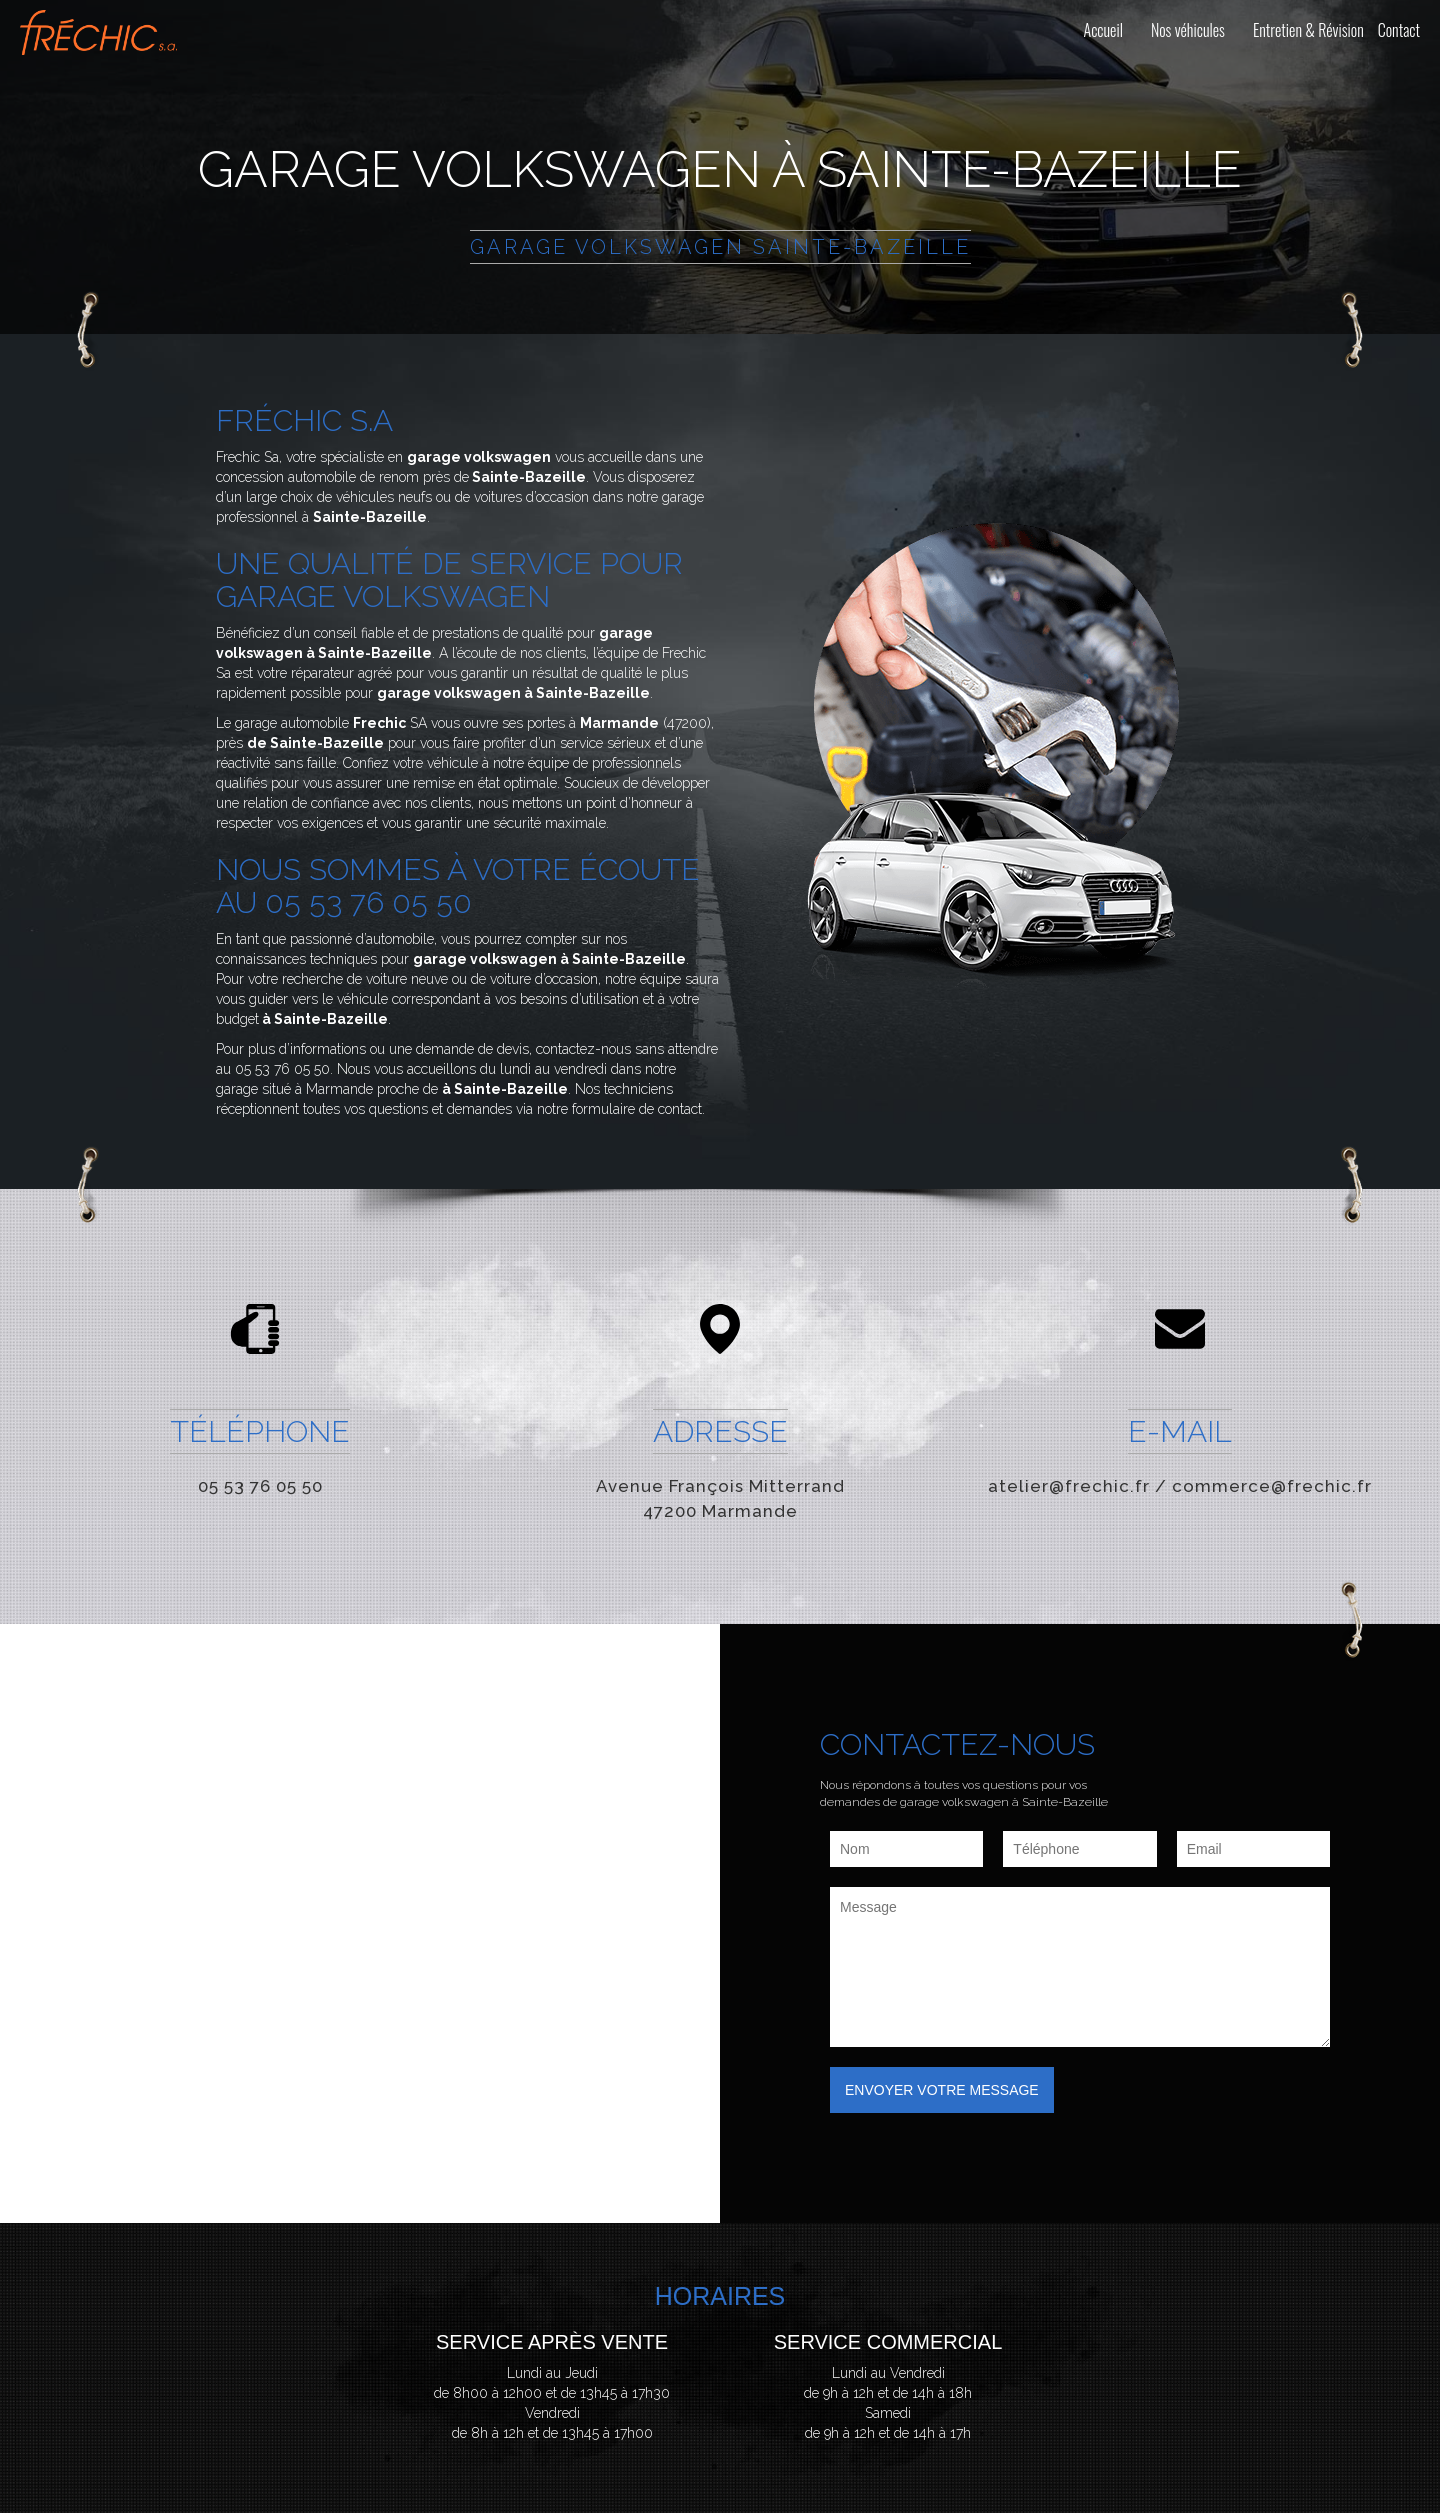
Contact (1399, 30)
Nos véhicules (1188, 30)
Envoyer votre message (942, 2090)
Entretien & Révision (1308, 30)
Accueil (1103, 30)
